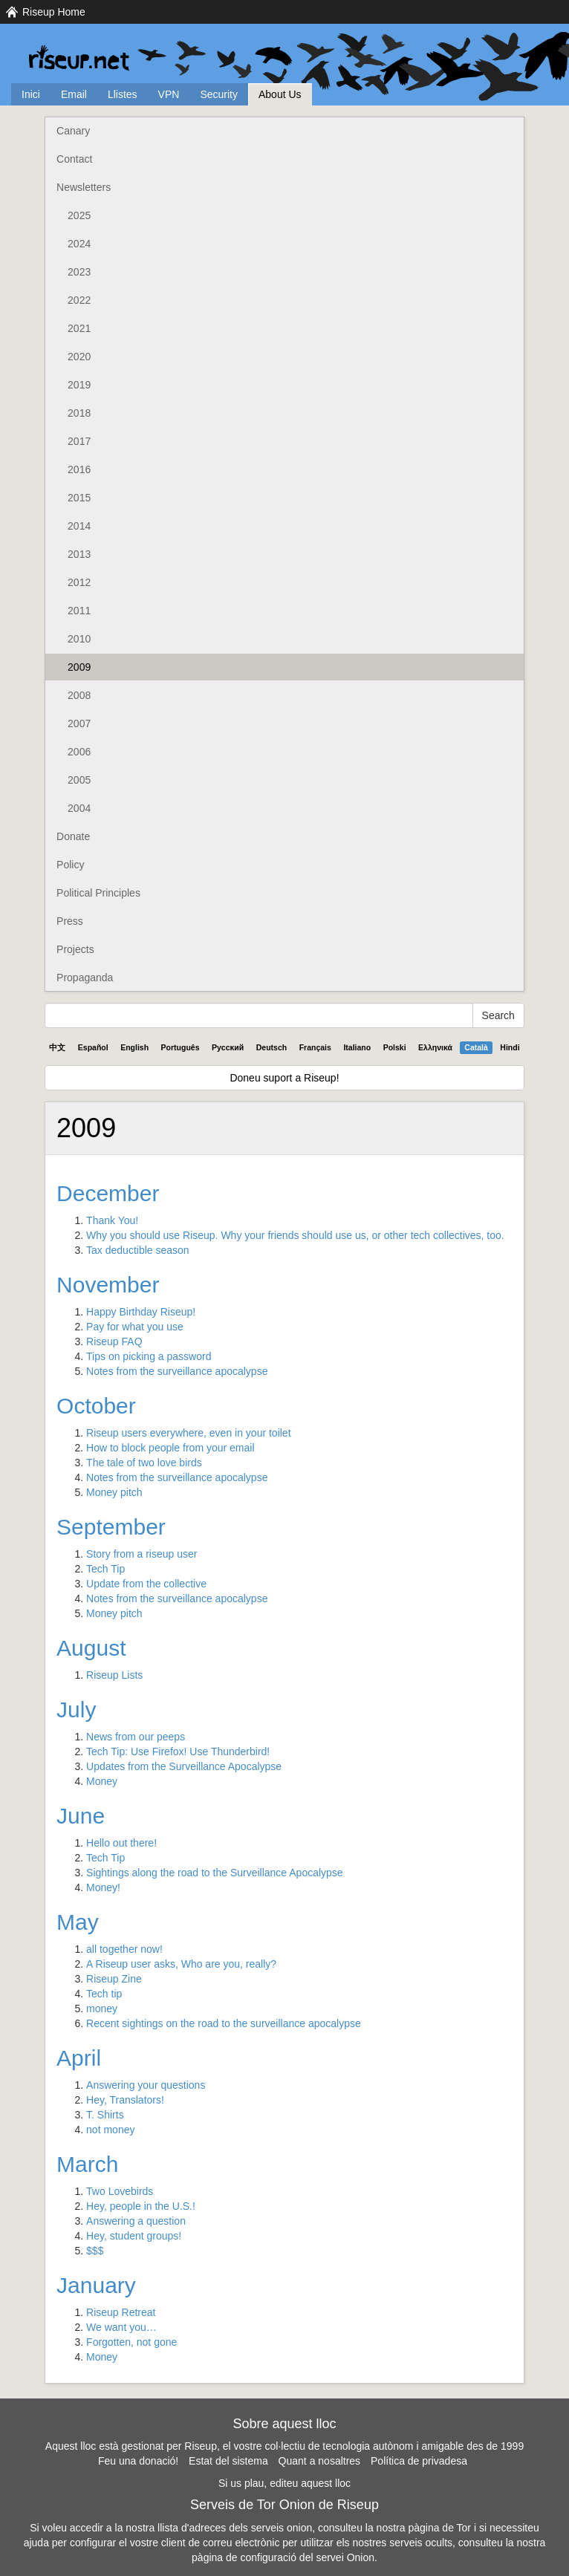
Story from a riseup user (141, 1554)
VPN (169, 94)
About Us (280, 94)
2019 (79, 385)
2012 (79, 582)
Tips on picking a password (148, 1356)
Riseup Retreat (120, 2312)
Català (476, 1047)
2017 (79, 441)
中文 (57, 1047)
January (96, 2285)
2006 (79, 752)
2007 (79, 723)
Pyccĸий (228, 1047)
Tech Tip (105, 1569)
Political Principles (98, 893)
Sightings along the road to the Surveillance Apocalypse (214, 1873)
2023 (79, 272)
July (76, 1709)
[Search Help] (258, 1015)
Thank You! (112, 1220)
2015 (79, 498)
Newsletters (83, 187)
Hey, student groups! (133, 2236)
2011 (79, 611)
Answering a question (136, 2221)
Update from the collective (146, 1584)
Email (74, 94)
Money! (103, 1887)
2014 (79, 526)
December (107, 1193)
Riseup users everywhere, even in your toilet (188, 1433)
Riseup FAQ (114, 1341)
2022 (79, 300)
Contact (74, 159)
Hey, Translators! (125, 2100)
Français (315, 1047)
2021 (79, 328)
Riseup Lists (114, 1675)
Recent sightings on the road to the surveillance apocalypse (223, 2023)
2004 (79, 808)
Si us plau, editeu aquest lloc (284, 2483)
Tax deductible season (137, 1250)
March (87, 2164)
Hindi (509, 1047)
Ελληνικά (435, 1047)
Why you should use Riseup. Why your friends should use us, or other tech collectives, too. (295, 1235)
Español (93, 1047)
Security (219, 94)
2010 (79, 639)
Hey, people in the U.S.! (140, 2206)
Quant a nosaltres (320, 2461)
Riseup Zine (114, 1979)
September (111, 1527)
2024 (79, 244)
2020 (79, 356)
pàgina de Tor (439, 2528)
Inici (31, 94)
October (96, 1405)
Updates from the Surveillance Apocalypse (184, 1766)
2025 (79, 215)
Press (69, 921)
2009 (79, 667)
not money (110, 2130)
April (78, 2058)
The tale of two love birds (144, 1462)
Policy (70, 865)
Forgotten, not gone (131, 2342)
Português (180, 1047)
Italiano (357, 1047)
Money (101, 1781)
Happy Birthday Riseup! (140, 1312)
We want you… (121, 2327)
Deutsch (271, 1047)
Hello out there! (121, 1843)
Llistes (122, 94)
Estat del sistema (228, 2461)
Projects (75, 949)
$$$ (94, 2251)
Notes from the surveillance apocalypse (176, 1371)
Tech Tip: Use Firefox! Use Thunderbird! (178, 1751)
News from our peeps (135, 1737)
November (107, 1284)
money (101, 2008)
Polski (394, 1047)
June (80, 1815)
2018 (79, 413)
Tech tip (104, 1994)
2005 (79, 780)
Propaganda (84, 977)
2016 (79, 469)
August (91, 1648)
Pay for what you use (134, 1327)
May (77, 1922)
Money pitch (114, 1492)
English (134, 1047)
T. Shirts (105, 2115)
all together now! (124, 1949)
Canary (73, 131)
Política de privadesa (419, 2461)
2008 (79, 695)
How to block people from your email (170, 1448)
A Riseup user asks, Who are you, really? (181, 1964)
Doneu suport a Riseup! (284, 1078)
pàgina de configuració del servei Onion (283, 2557)
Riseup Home (53, 12)
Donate (73, 836)
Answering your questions (145, 2085)
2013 (79, 554)
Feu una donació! (138, 2461)
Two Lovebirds (119, 2191)
